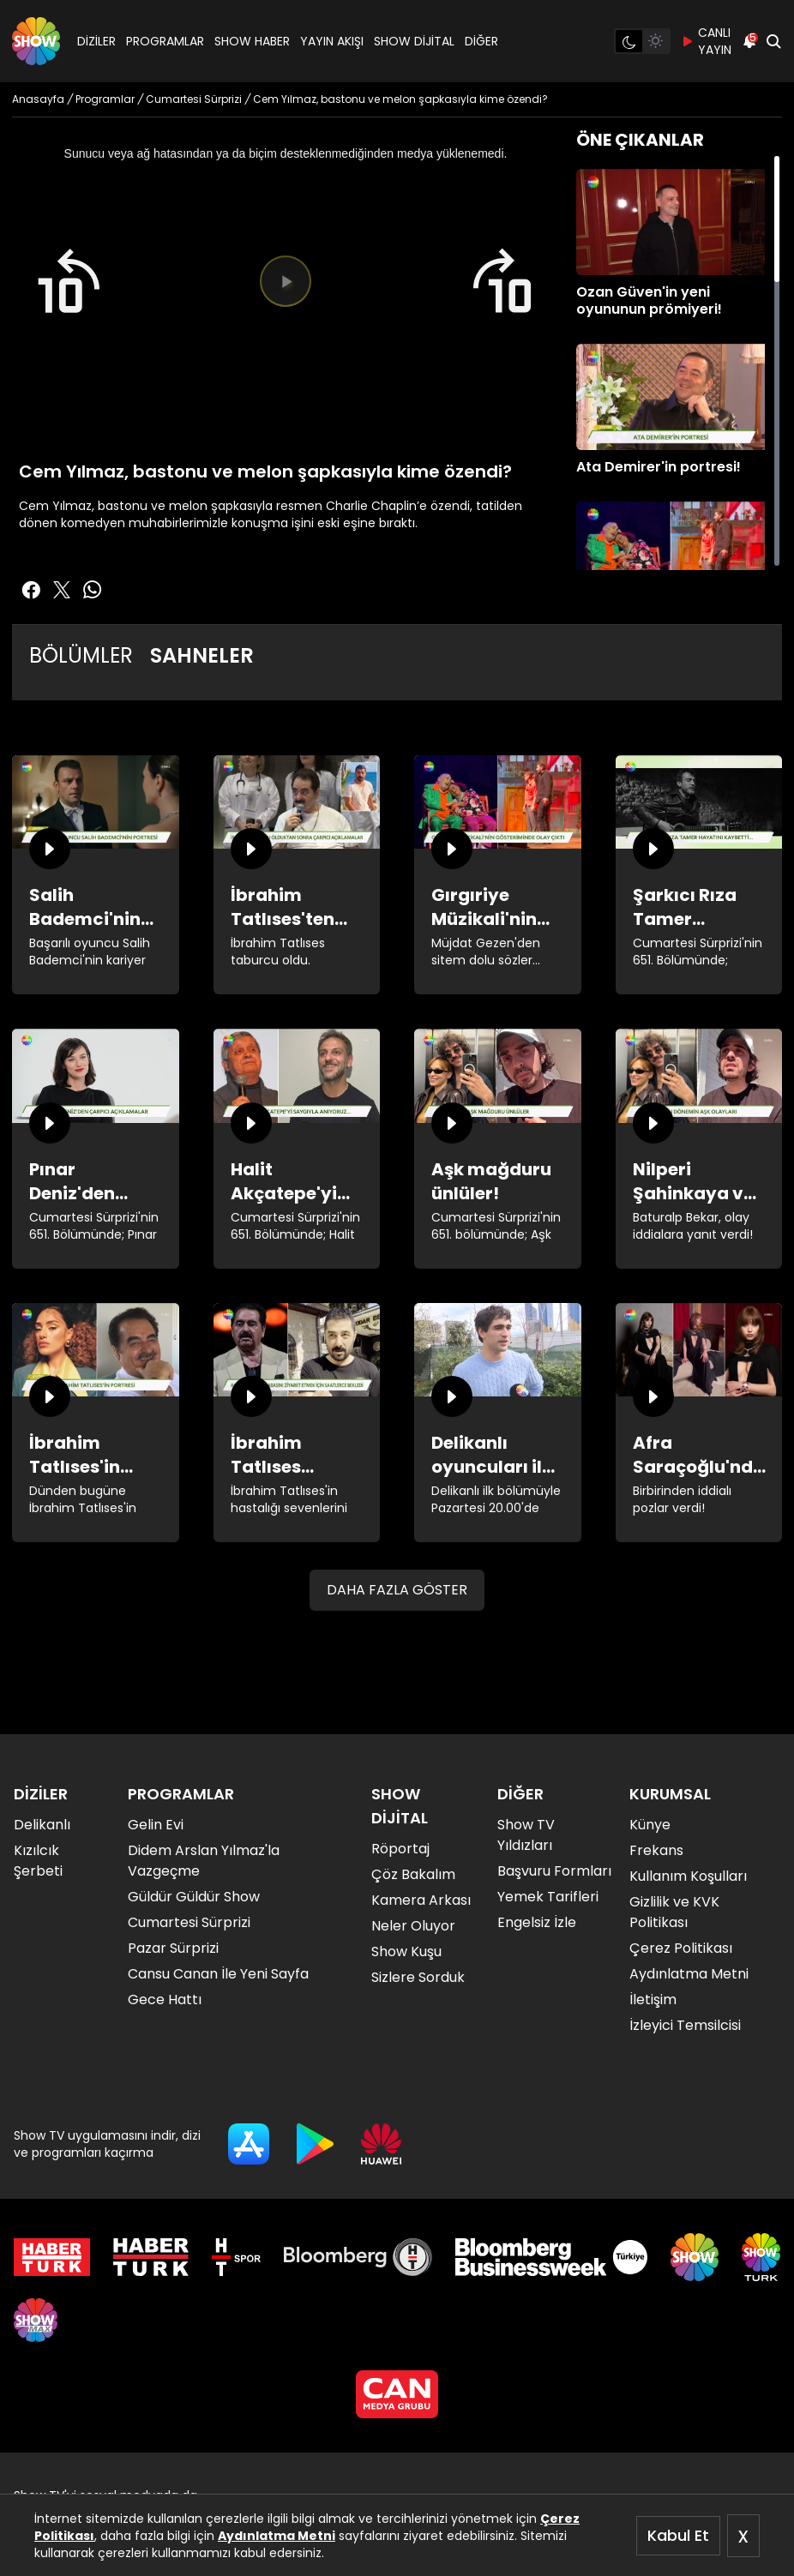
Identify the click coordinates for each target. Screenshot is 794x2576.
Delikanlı (42, 1824)
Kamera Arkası (421, 1900)
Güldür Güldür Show (194, 1896)
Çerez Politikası (680, 1948)
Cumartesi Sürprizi (189, 1922)
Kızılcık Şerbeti (38, 1860)
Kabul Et (678, 2535)
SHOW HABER (252, 41)
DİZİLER (96, 41)
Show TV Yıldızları (526, 1835)
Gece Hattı (165, 1999)
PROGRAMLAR (165, 41)
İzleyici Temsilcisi (685, 2025)
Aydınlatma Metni (276, 2535)
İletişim (653, 1999)
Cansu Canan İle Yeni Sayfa (218, 1974)
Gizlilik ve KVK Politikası (674, 1912)
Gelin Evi (155, 1824)
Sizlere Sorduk (418, 1977)
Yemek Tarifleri (548, 1896)
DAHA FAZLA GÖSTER (397, 1590)
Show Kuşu (406, 1951)
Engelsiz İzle (536, 1922)
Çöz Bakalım (413, 1874)
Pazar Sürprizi (173, 1948)
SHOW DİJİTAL (414, 41)
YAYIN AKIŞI (332, 41)
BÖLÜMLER (81, 655)
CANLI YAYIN (706, 41)
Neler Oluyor (413, 1926)
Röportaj (400, 1848)
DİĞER (481, 41)
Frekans (656, 1850)
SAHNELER (202, 655)
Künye (650, 1824)
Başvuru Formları (554, 1871)
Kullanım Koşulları (688, 1876)
